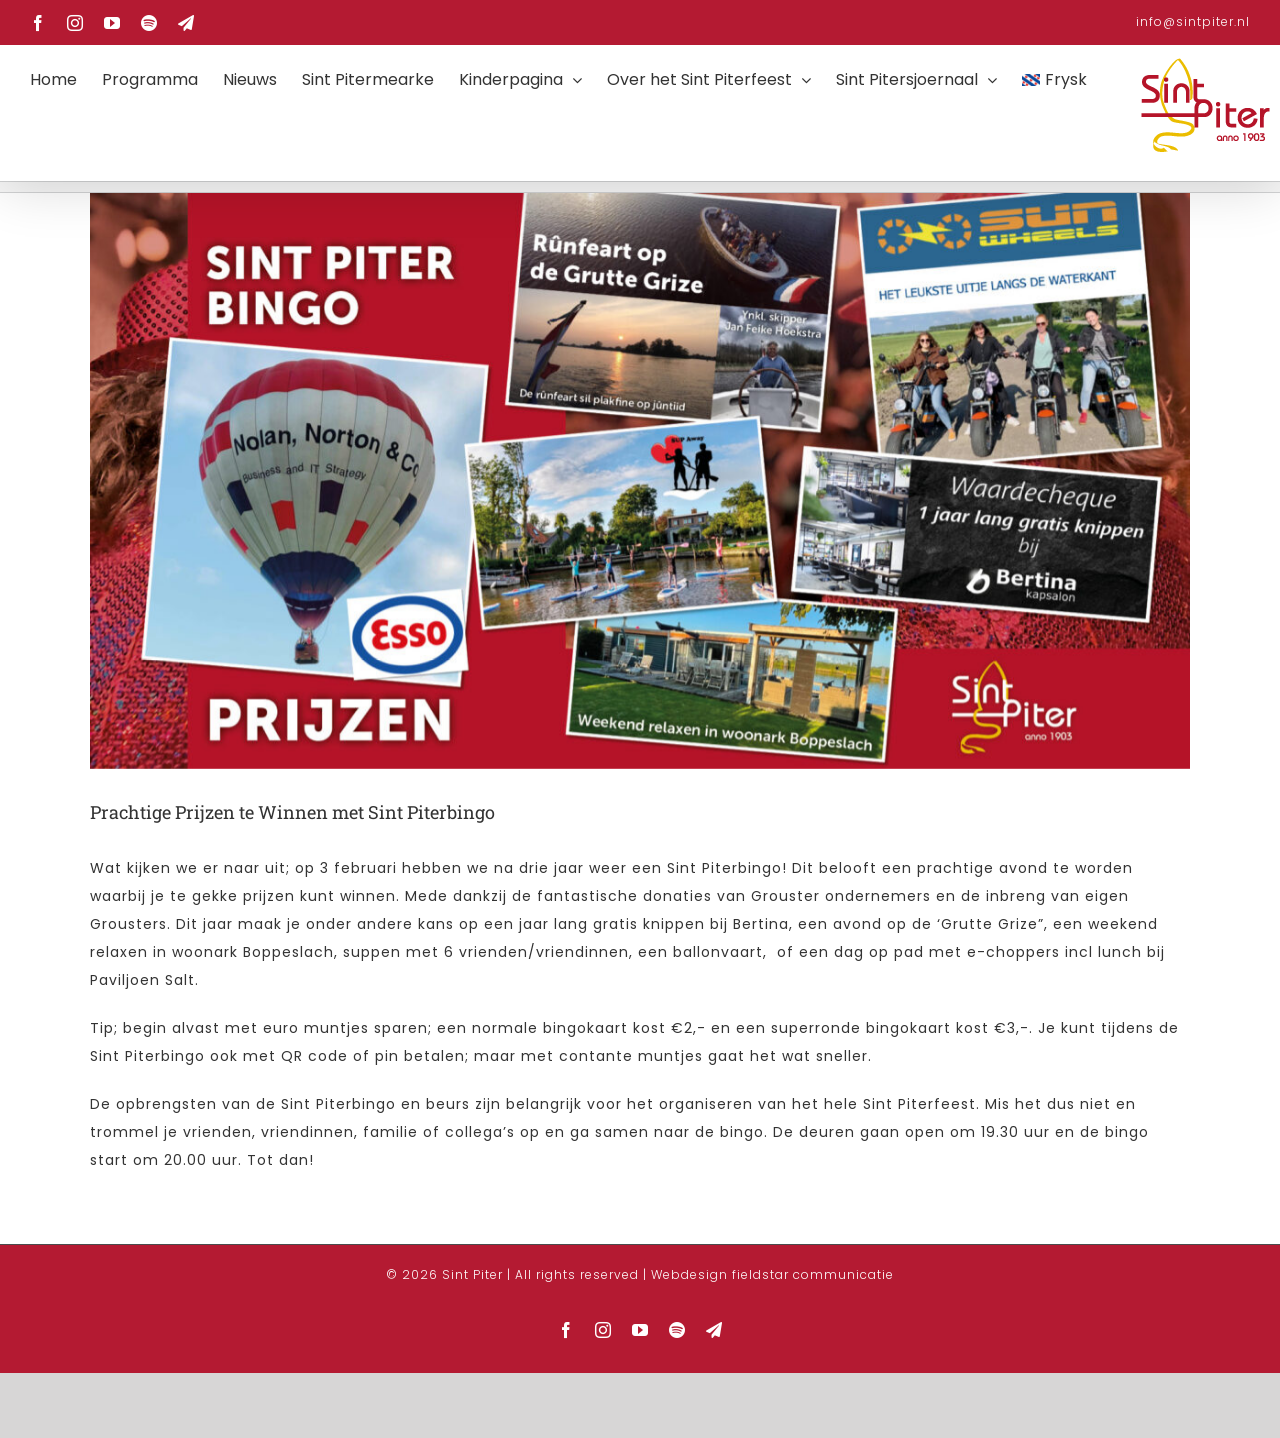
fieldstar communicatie (813, 1369)
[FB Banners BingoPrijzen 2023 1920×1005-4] (640, 576)
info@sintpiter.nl (1193, 21)
